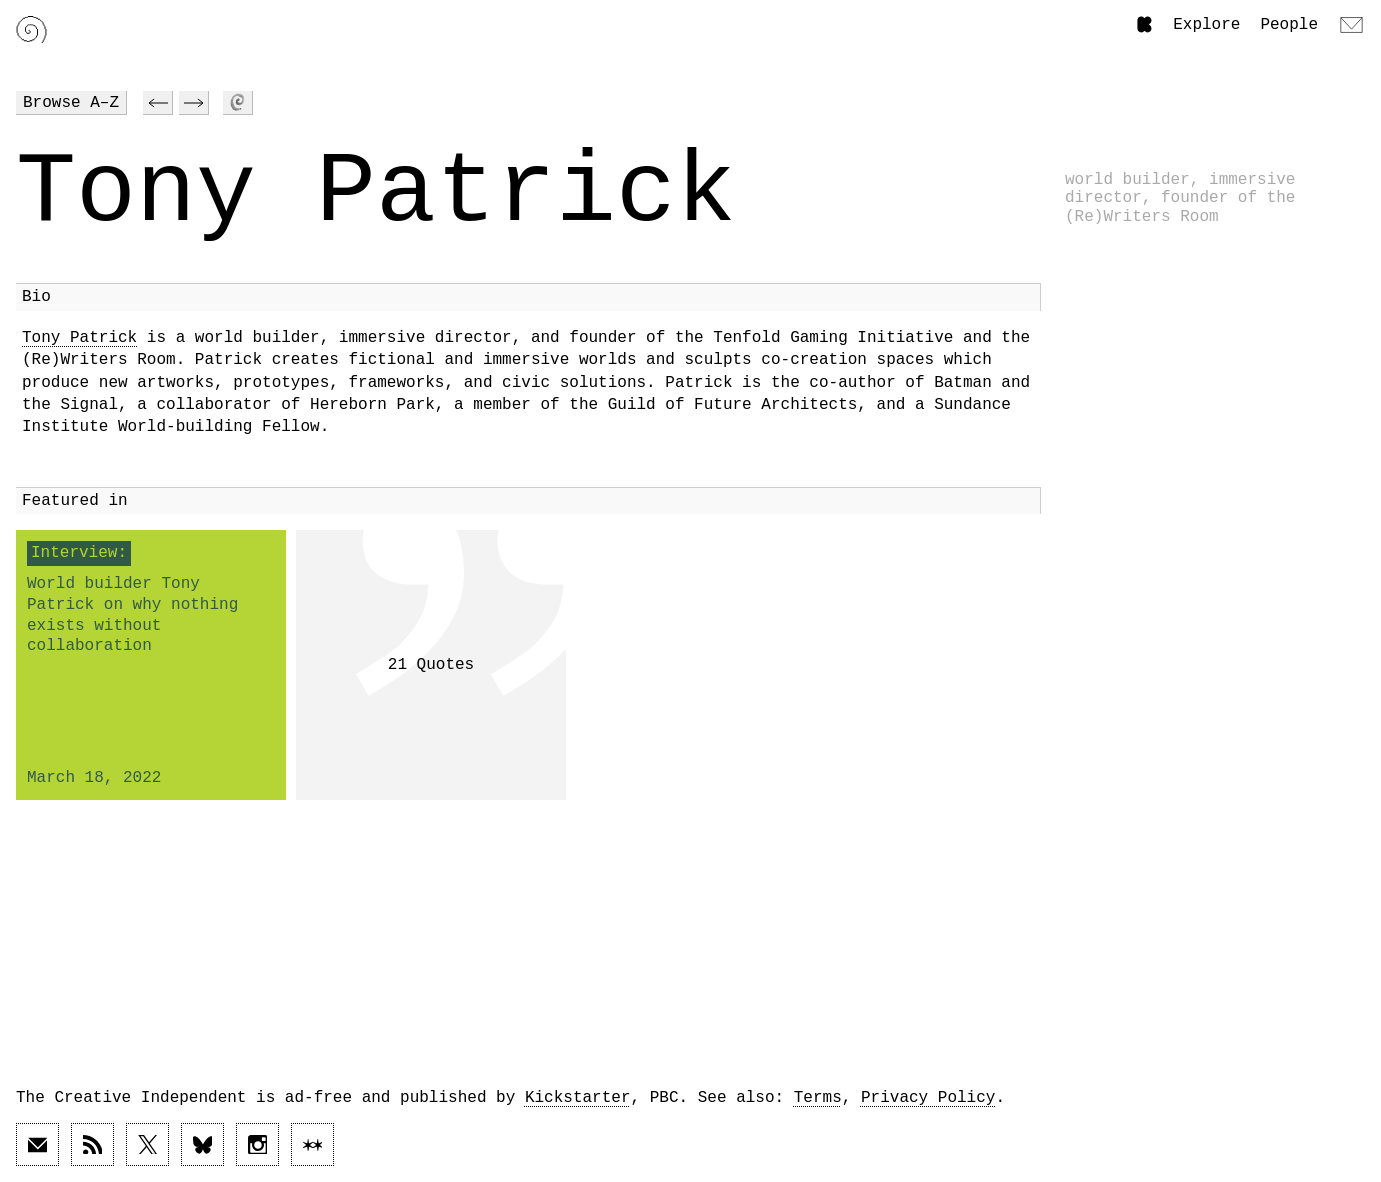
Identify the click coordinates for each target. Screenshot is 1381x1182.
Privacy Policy (928, 1098)
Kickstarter (578, 1098)
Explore (1206, 25)
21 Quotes (431, 665)
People (1289, 25)
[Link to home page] (31, 29)
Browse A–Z (71, 103)
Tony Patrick (79, 338)
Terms (818, 1098)
